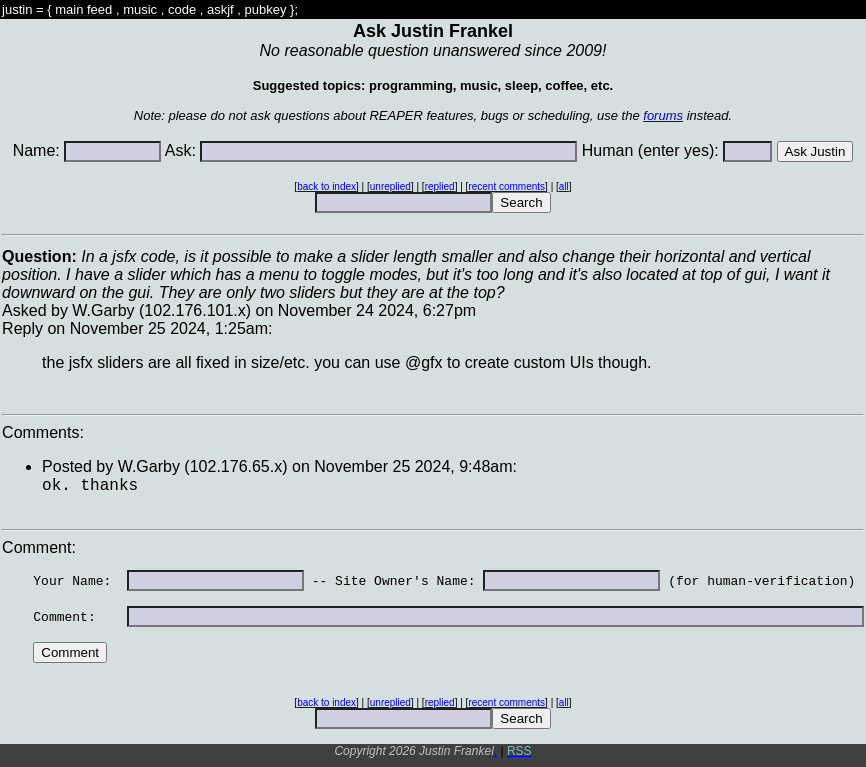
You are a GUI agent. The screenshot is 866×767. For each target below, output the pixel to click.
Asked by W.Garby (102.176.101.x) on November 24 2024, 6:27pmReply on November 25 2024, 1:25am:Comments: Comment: (433, 499)
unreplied (390, 186)
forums (663, 115)
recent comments (506, 186)
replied (440, 186)
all (564, 186)
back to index (326, 186)
